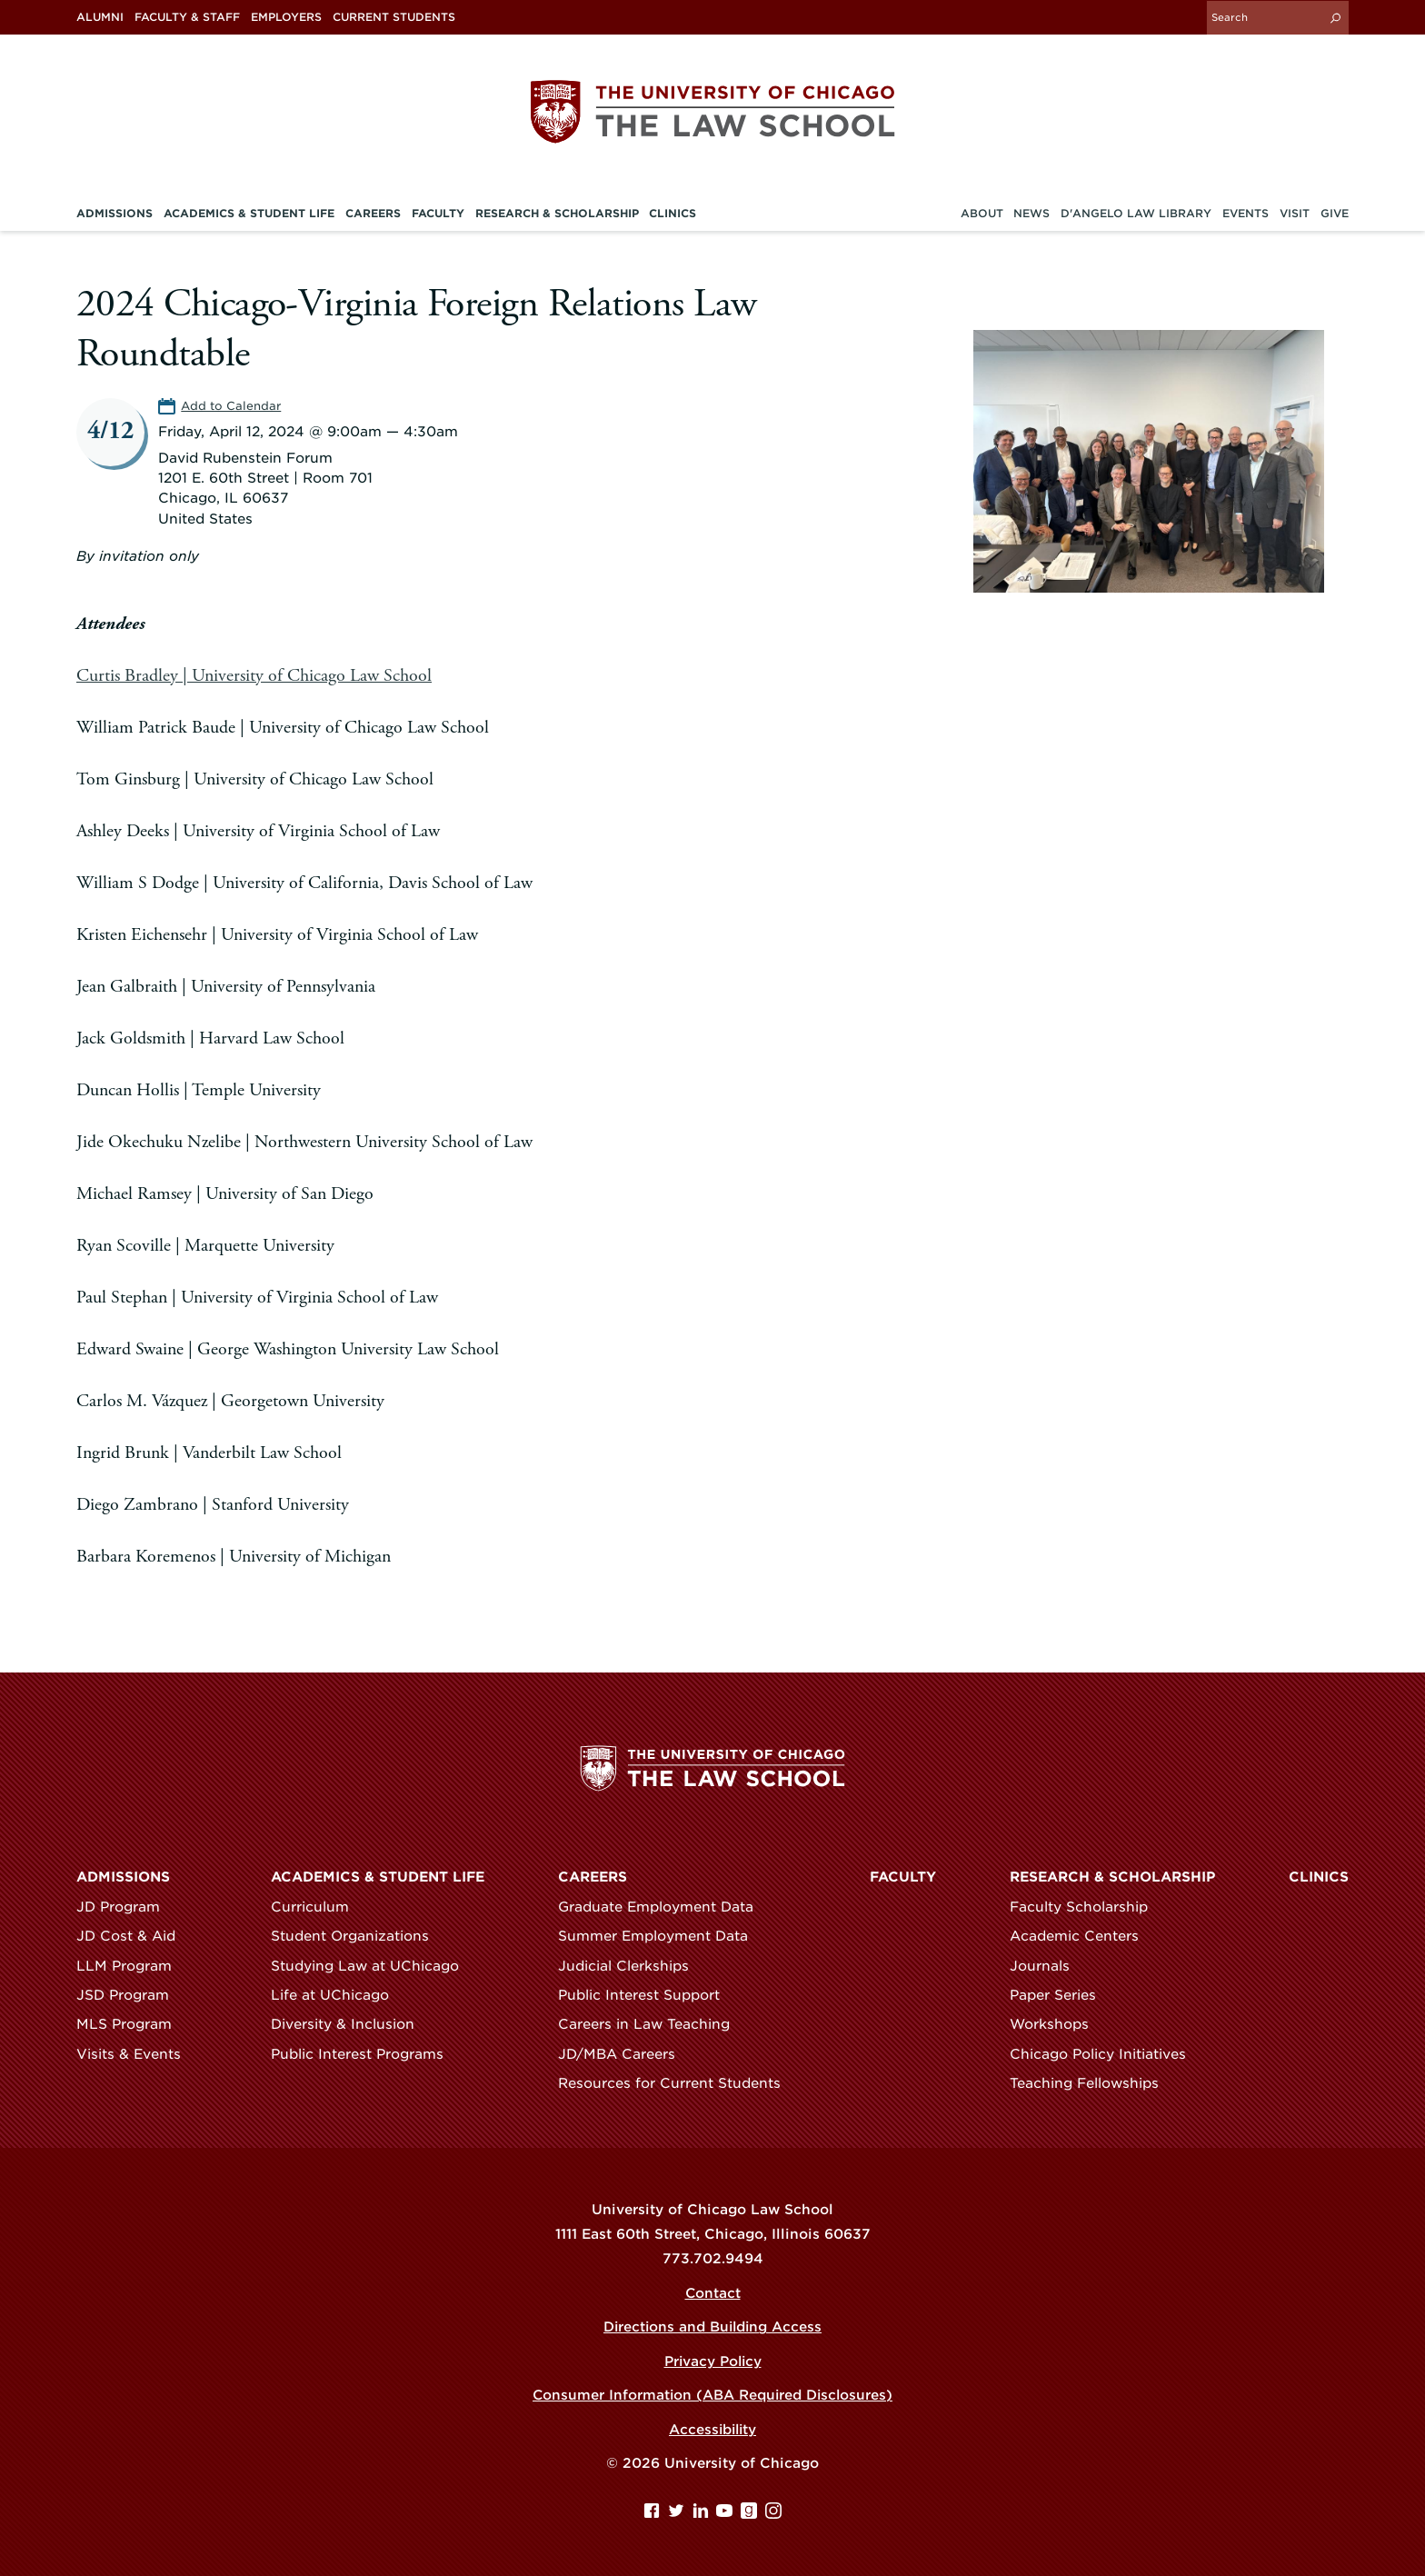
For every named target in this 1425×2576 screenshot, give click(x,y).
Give (1334, 212)
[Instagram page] (773, 2513)
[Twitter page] (678, 2513)
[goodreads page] (751, 2513)
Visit (1295, 212)
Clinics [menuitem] (672, 212)
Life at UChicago (338, 1995)
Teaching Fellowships (1092, 2083)
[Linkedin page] (703, 2513)
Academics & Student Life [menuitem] (249, 212)
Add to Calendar (231, 405)
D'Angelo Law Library (1136, 212)
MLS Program (132, 2024)
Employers (286, 17)
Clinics (1319, 1877)
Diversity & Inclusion (351, 2024)
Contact (712, 2293)
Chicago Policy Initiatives (1106, 2054)
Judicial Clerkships (631, 1965)
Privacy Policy (712, 2361)
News (1031, 212)
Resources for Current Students (677, 2083)
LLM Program (132, 1965)
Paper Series (1061, 1995)
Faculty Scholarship (1087, 1907)
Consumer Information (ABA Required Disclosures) (713, 2395)
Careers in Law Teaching (652, 2024)
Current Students (394, 17)
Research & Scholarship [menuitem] (557, 212)
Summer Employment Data (661, 1936)
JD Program (126, 1907)
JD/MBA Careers (625, 2054)
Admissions (123, 1877)
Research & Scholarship (1112, 1877)
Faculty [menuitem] (438, 212)
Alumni (100, 17)
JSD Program (130, 1995)
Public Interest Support (647, 1995)
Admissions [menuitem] (114, 212)
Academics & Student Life (377, 1877)
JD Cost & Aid (134, 1936)
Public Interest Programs (365, 2054)
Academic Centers (1082, 1936)
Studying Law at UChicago (373, 1965)
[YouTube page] (726, 2513)
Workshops (1057, 2024)
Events (1245, 212)
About (982, 212)
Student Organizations (358, 1936)
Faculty (903, 1877)
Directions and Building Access (713, 2327)
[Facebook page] (653, 2513)
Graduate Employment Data (664, 1907)
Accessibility (712, 2429)
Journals (1048, 1965)
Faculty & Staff (187, 17)
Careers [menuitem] (373, 212)
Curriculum (318, 1907)
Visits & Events (136, 2054)
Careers (592, 1877)
